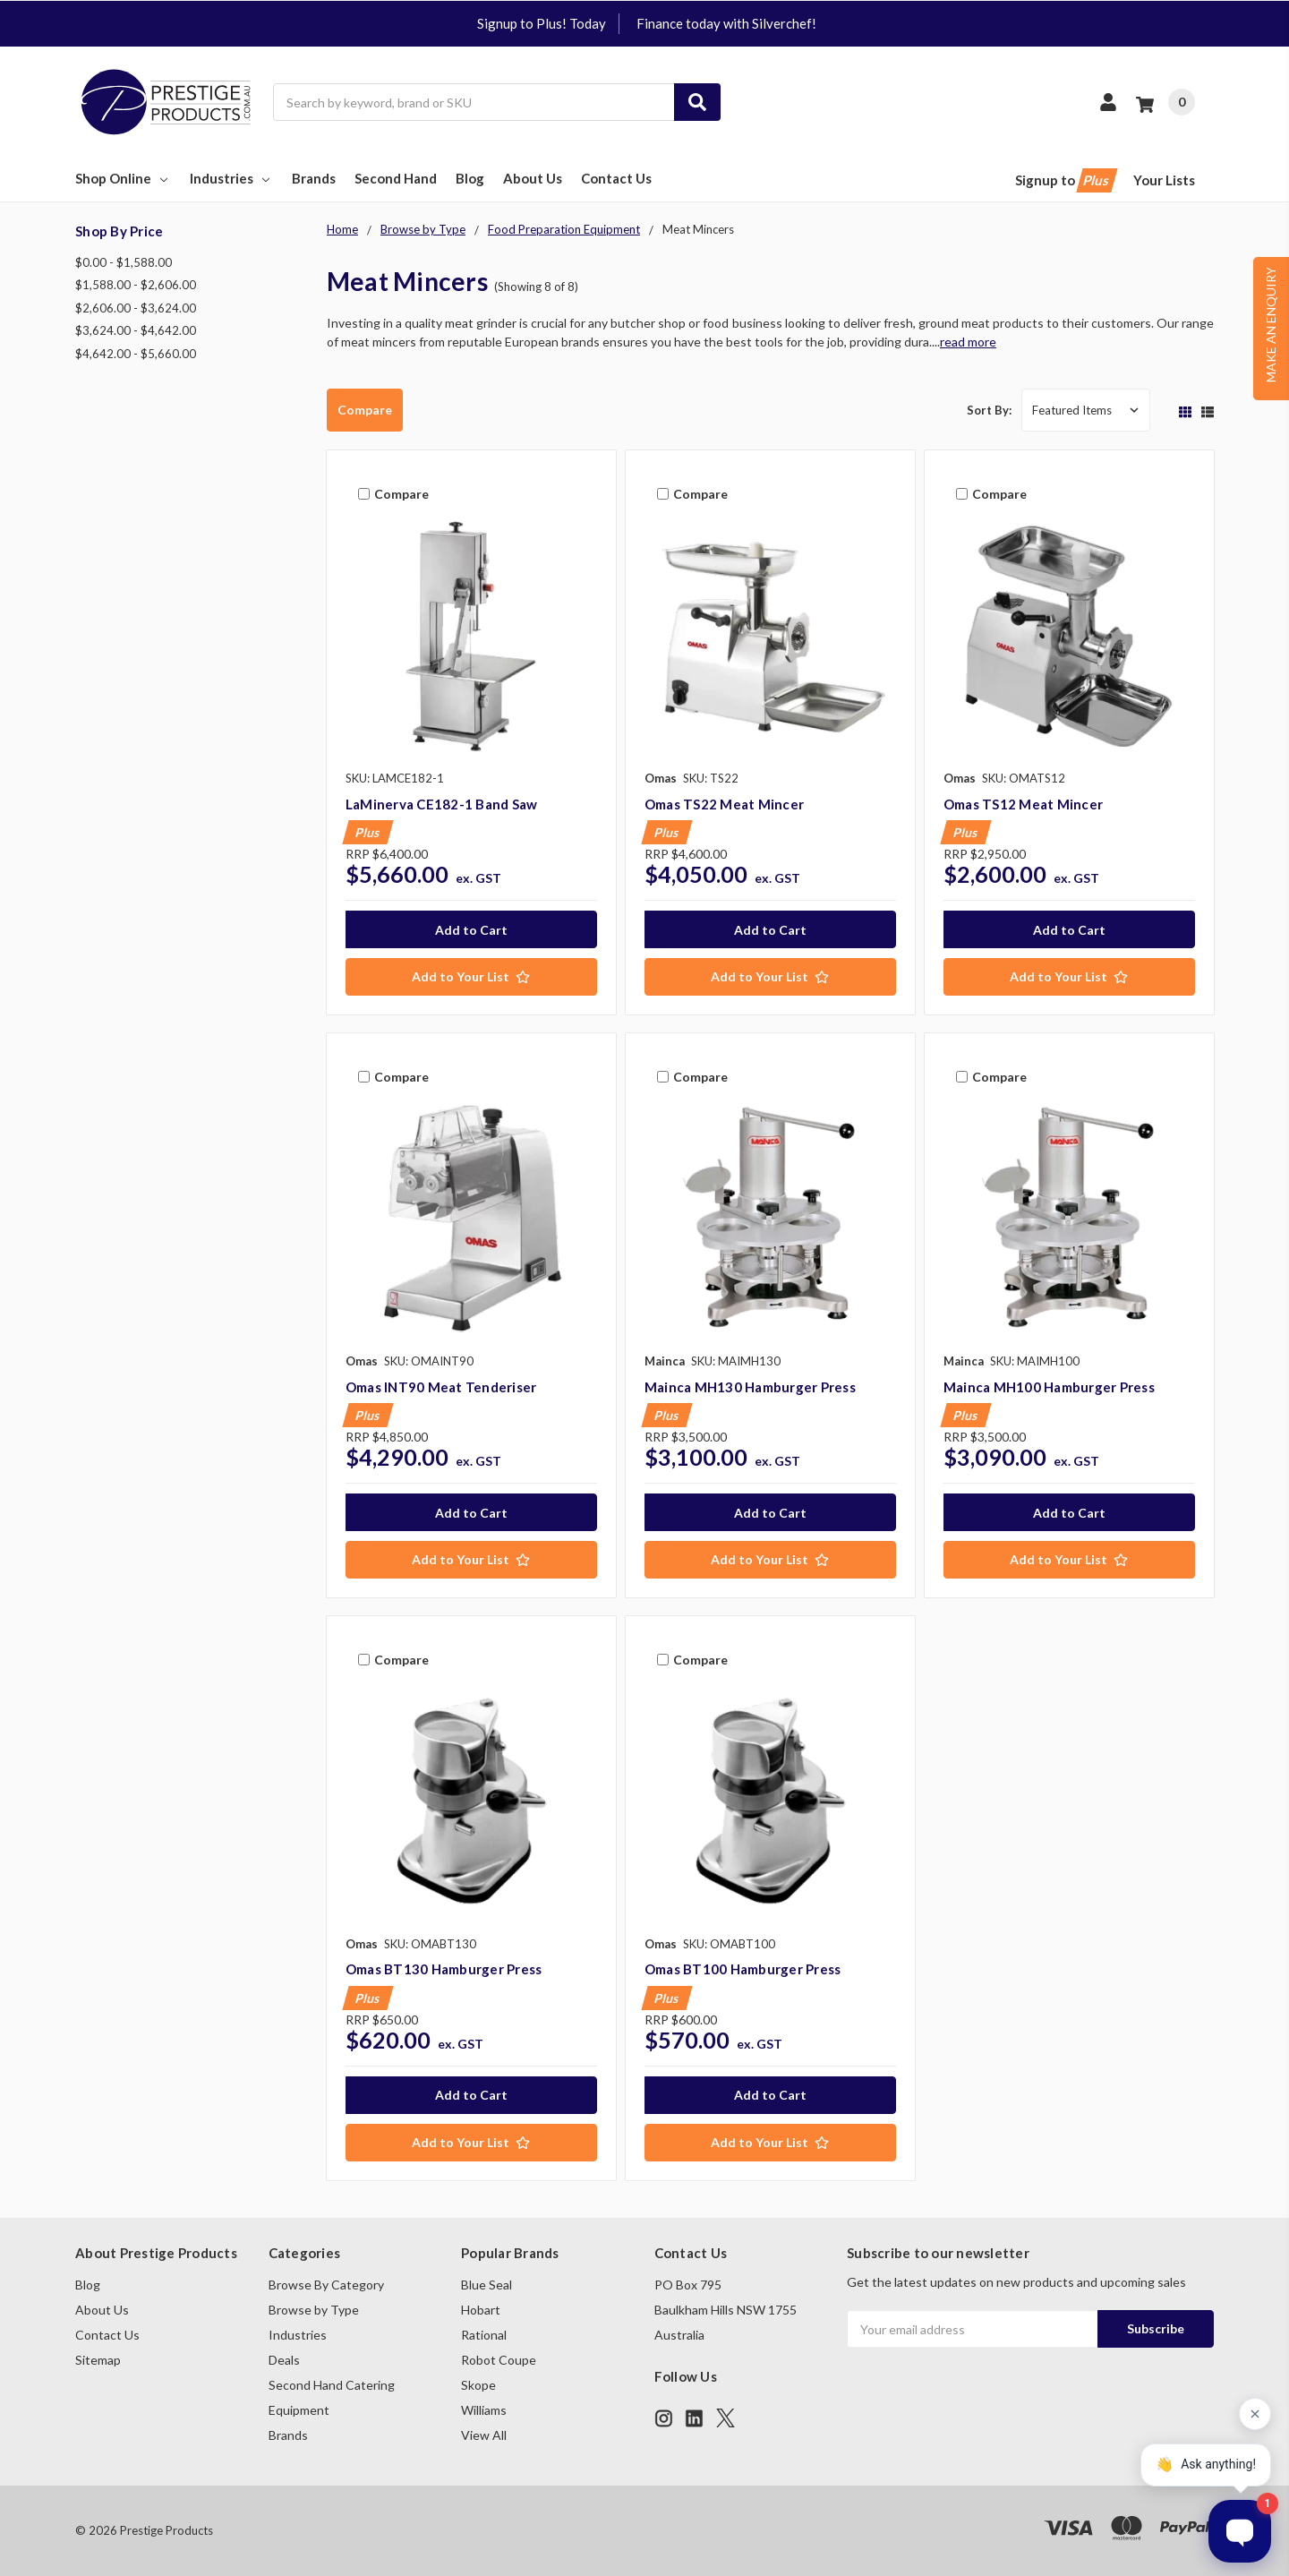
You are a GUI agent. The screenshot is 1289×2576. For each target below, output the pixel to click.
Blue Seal (486, 2284)
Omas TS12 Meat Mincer (1023, 804)
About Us (532, 178)
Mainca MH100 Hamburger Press (1049, 1387)
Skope (478, 2384)
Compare (364, 409)
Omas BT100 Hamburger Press (742, 1969)
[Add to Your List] (471, 977)
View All (484, 2435)
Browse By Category (326, 2284)
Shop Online (123, 178)
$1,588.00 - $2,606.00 (135, 285)
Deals (284, 2359)
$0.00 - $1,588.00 (123, 262)
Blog (470, 178)
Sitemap (98, 2359)
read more (968, 341)
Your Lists (1164, 180)
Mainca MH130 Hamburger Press (750, 1387)
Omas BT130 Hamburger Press (444, 1969)
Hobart (480, 2309)
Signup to (1064, 180)
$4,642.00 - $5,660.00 (135, 354)
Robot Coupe (498, 2359)
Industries (231, 178)
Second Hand (395, 178)
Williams (484, 2410)
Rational (484, 2334)
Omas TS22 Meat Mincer (724, 804)
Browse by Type (314, 2309)
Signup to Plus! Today (541, 23)
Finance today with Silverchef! (726, 23)
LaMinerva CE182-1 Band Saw (442, 804)
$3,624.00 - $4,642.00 (135, 330)
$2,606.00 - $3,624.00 (135, 308)
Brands (314, 178)
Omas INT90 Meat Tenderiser (441, 1387)
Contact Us (616, 178)
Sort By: (989, 410)
